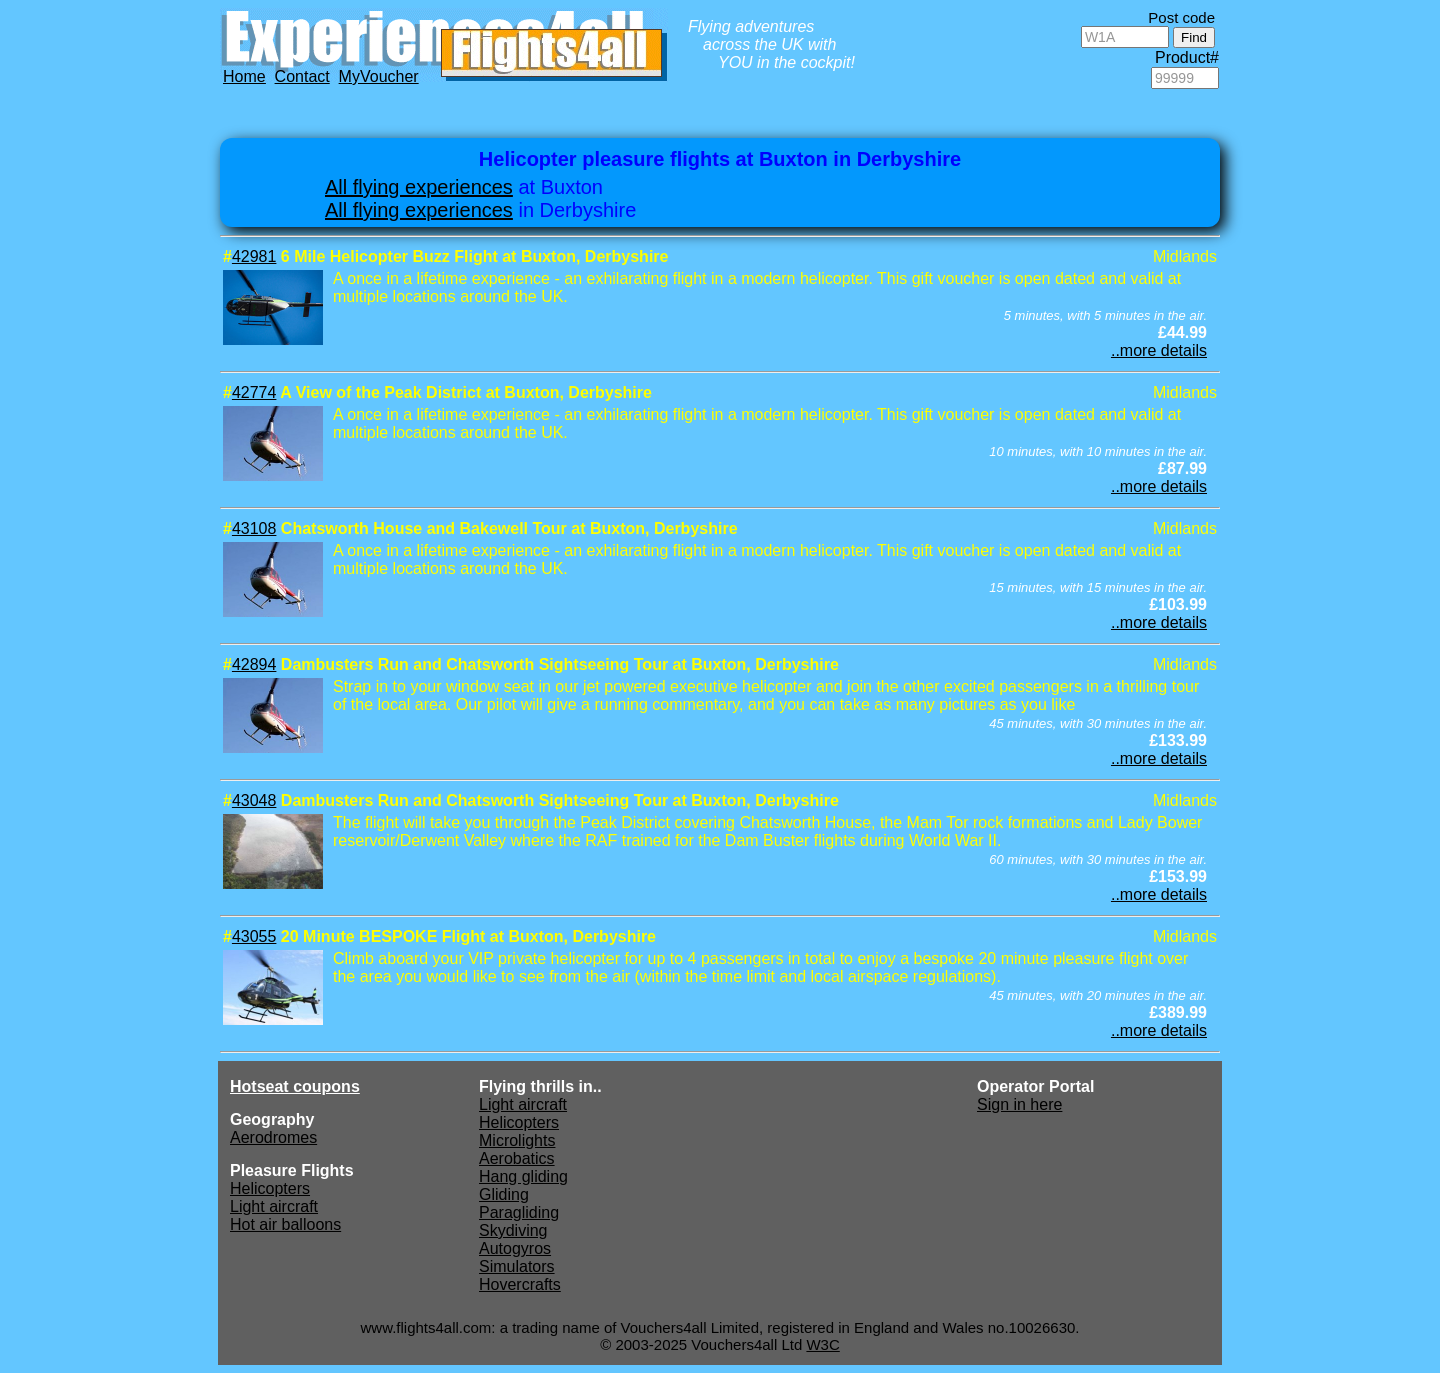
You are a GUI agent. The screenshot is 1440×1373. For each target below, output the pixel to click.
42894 (254, 664)
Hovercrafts (520, 1284)
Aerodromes (273, 1137)
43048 (254, 800)
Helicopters (270, 1188)
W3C (822, 1344)
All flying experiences (419, 187)
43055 (254, 936)
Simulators (517, 1266)
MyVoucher (379, 76)
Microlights (517, 1140)
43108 (254, 528)
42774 (254, 392)
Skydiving (513, 1230)
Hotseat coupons (295, 1086)
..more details (1159, 350)
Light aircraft (274, 1206)
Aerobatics (517, 1158)
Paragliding (519, 1212)
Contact (302, 76)
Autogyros (515, 1248)
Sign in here (1019, 1104)
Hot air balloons (285, 1224)
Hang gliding (523, 1176)
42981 (254, 256)
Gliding (504, 1194)
